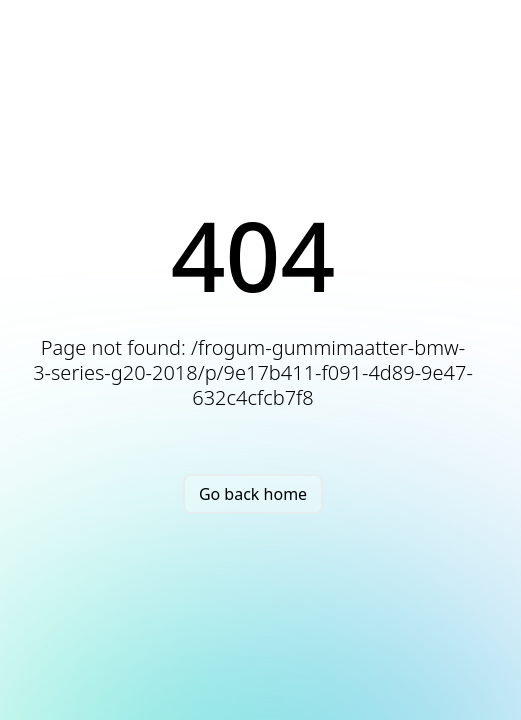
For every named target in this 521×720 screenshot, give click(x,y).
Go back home (253, 494)
